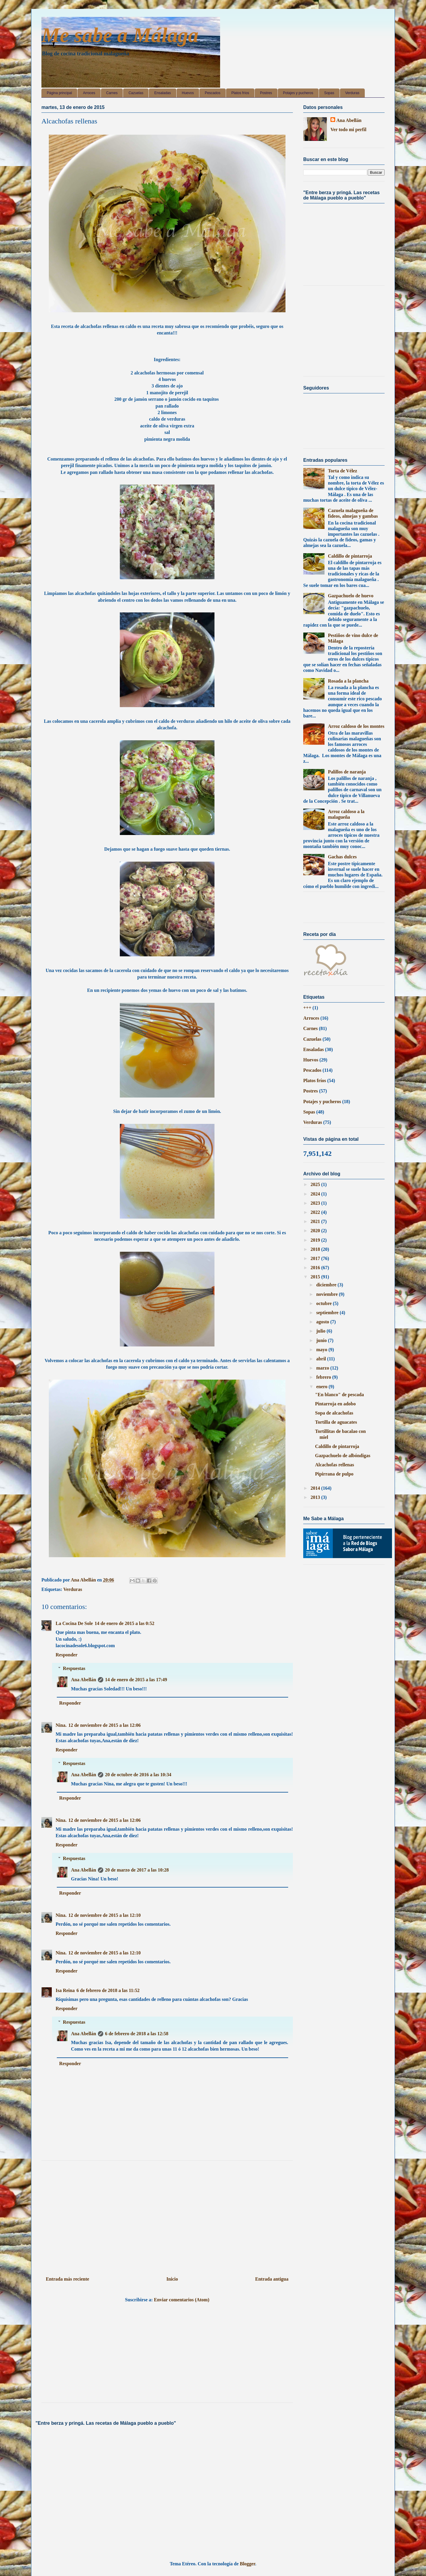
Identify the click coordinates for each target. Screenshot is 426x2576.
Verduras (352, 93)
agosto (323, 1321)
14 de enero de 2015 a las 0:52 (124, 1623)
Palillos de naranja (347, 771)
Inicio (172, 2278)
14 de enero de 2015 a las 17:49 (136, 1679)
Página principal (59, 93)
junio (322, 1340)
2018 (316, 1249)
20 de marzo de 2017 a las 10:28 (137, 1869)
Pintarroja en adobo (335, 1403)
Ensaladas (162, 93)
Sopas (329, 93)
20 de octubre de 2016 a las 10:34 (138, 1774)
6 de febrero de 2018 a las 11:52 (107, 1990)
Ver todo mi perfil (348, 129)
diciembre (327, 1284)
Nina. (61, 1725)
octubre (324, 1303)
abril (321, 1358)
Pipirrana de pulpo (334, 1473)
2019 (316, 1240)
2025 (316, 1184)
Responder (67, 1654)
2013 (316, 1497)
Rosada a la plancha (348, 680)
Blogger (247, 2563)
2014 (316, 1488)
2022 (316, 1212)
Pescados (212, 93)
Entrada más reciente (67, 2278)
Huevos (188, 93)
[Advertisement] (167, 2216)
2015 (316, 1276)
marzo (323, 1367)
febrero (324, 1377)
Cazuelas (135, 93)
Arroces (89, 93)
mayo (322, 1349)
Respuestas (74, 1668)
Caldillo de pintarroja (350, 556)
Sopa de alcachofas (334, 1412)
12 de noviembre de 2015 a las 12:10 (104, 1915)
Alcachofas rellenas (334, 1464)
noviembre (327, 1294)
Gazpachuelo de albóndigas (342, 1455)
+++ (307, 1007)
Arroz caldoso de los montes (356, 726)
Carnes (112, 93)
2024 (316, 1193)
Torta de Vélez (342, 470)
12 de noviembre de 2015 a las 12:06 (104, 1725)
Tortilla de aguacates (336, 1422)
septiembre (328, 1312)
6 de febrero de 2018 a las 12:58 (136, 2033)
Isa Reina (65, 1990)
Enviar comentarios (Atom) (181, 2299)
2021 (316, 1221)
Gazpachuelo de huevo (350, 595)
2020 (316, 1230)
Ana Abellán (83, 1679)
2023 (316, 1203)
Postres (266, 93)
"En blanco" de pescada (339, 1394)
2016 (316, 1267)
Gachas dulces (342, 856)
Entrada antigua (271, 2278)
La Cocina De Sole (74, 1623)
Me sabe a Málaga (120, 35)
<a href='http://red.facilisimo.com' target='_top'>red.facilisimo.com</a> (335, 909)
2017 (316, 1258)
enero (322, 1386)
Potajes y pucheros (298, 93)
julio (321, 1330)
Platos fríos (240, 93)
